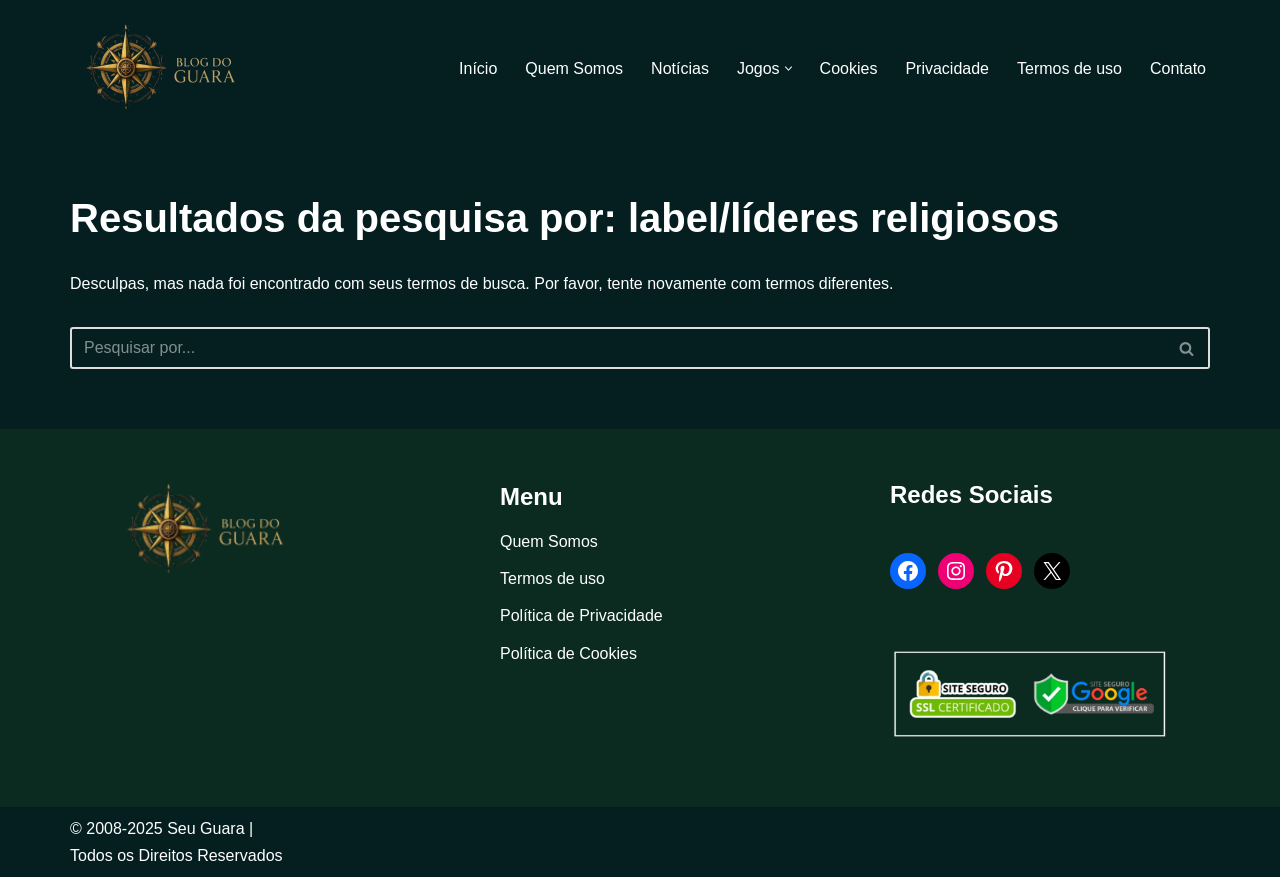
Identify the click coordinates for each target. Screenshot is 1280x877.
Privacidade (947, 68)
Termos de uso (1069, 68)
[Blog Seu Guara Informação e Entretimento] (170, 68)
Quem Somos (574, 68)
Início (478, 68)
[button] (788, 68)
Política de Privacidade (581, 615)
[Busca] (617, 348)
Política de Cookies (568, 653)
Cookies (849, 68)
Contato (1178, 68)
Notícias (680, 68)
